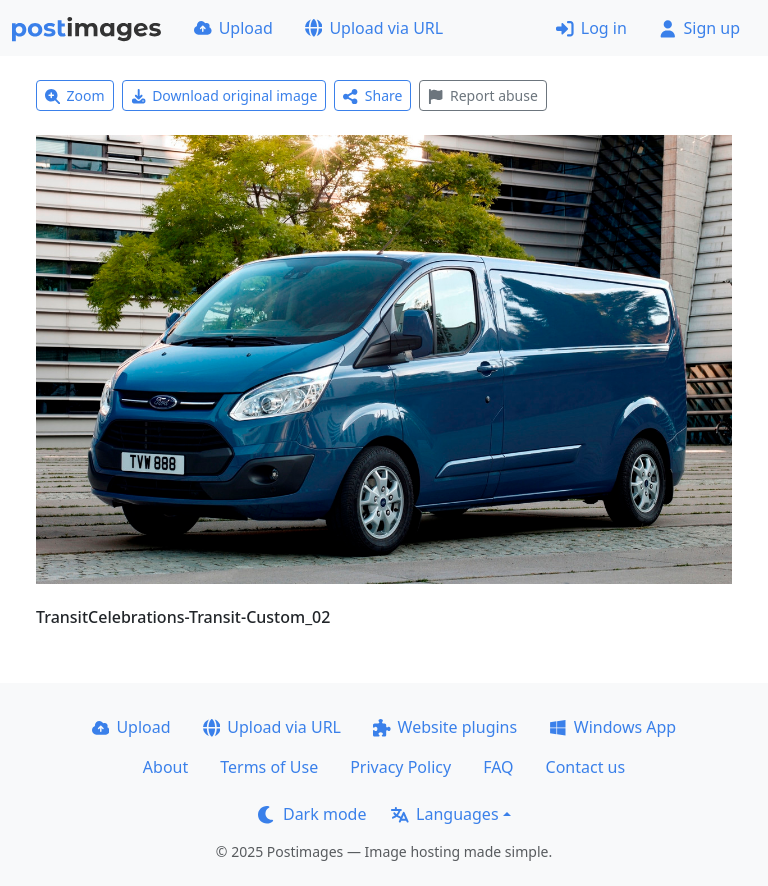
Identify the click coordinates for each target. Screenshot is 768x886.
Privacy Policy (400, 767)
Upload (233, 28)
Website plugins (445, 727)
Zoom (75, 95)
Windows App (612, 727)
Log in (591, 28)
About (165, 767)
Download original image (224, 95)
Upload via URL (374, 28)
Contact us (586, 767)
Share (372, 95)
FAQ (498, 767)
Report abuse (482, 95)
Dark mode (312, 814)
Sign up (699, 28)
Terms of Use (269, 767)
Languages (444, 814)
